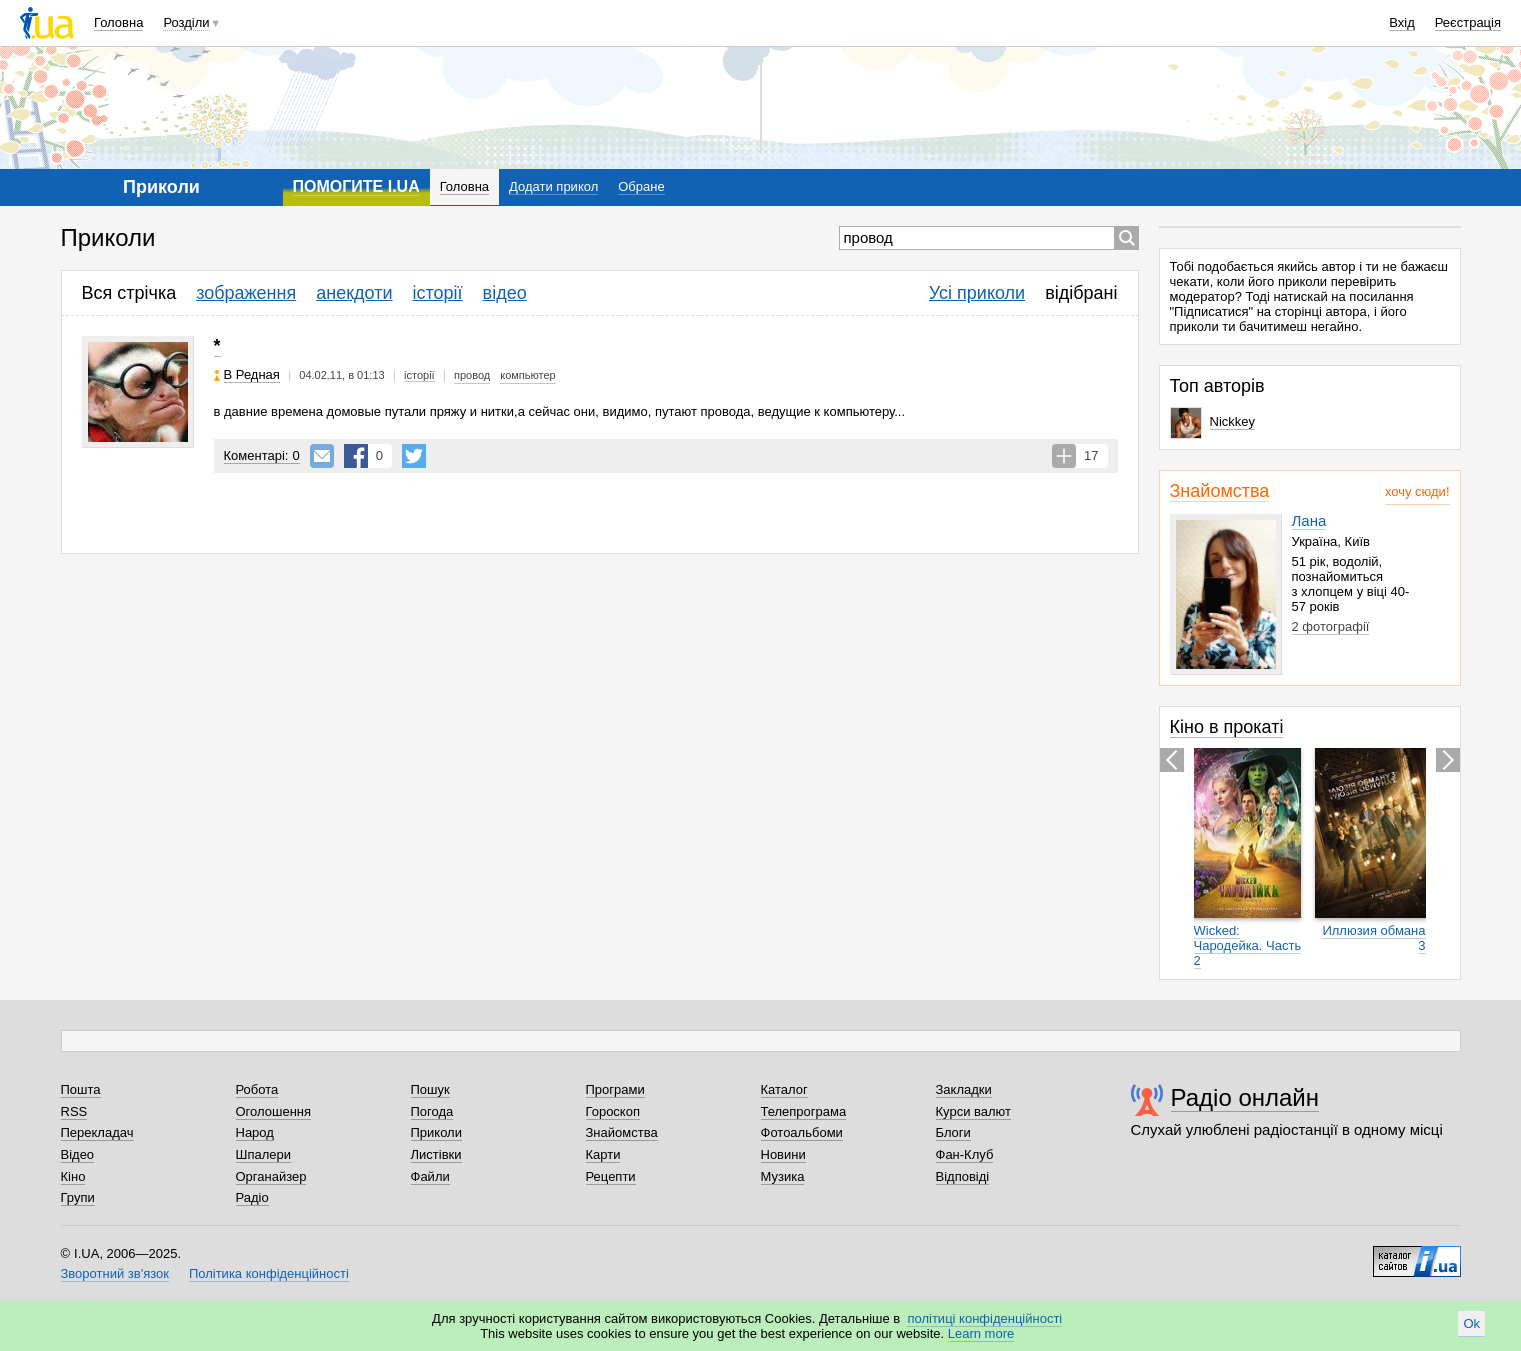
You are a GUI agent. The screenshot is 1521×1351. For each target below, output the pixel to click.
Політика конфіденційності (269, 1273)
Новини (783, 1154)
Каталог (784, 1089)
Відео (78, 1154)
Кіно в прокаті (1227, 727)
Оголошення (274, 1111)
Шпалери (264, 1154)
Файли (430, 1176)
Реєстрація (1468, 22)
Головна (118, 22)
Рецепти (611, 1176)
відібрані (1081, 293)
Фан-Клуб (965, 1154)
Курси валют (974, 1111)
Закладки (964, 1089)
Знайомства (1220, 491)
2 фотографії (1331, 626)
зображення (246, 293)
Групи (78, 1197)
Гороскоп (613, 1111)
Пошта (81, 1089)
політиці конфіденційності (984, 1318)
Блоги (953, 1132)
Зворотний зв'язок (115, 1273)
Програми (615, 1089)
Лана (1309, 520)
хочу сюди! (1417, 491)
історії (438, 293)
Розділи (186, 22)
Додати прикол (553, 186)
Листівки (436, 1154)
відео (505, 293)
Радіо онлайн (1245, 1097)
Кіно (73, 1176)
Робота (257, 1089)
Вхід (1402, 22)
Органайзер (271, 1176)
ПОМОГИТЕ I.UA (356, 186)
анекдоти (354, 293)
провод (472, 375)
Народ (255, 1132)
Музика (783, 1176)
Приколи (436, 1132)
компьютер (527, 375)
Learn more (981, 1333)
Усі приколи (977, 293)
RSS (74, 1111)
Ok (1471, 1323)
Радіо (252, 1197)
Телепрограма (804, 1111)
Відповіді (963, 1176)
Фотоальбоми (802, 1132)
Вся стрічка (129, 293)
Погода (432, 1111)
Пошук (430, 1089)
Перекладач (97, 1132)
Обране (641, 186)
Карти (603, 1154)
